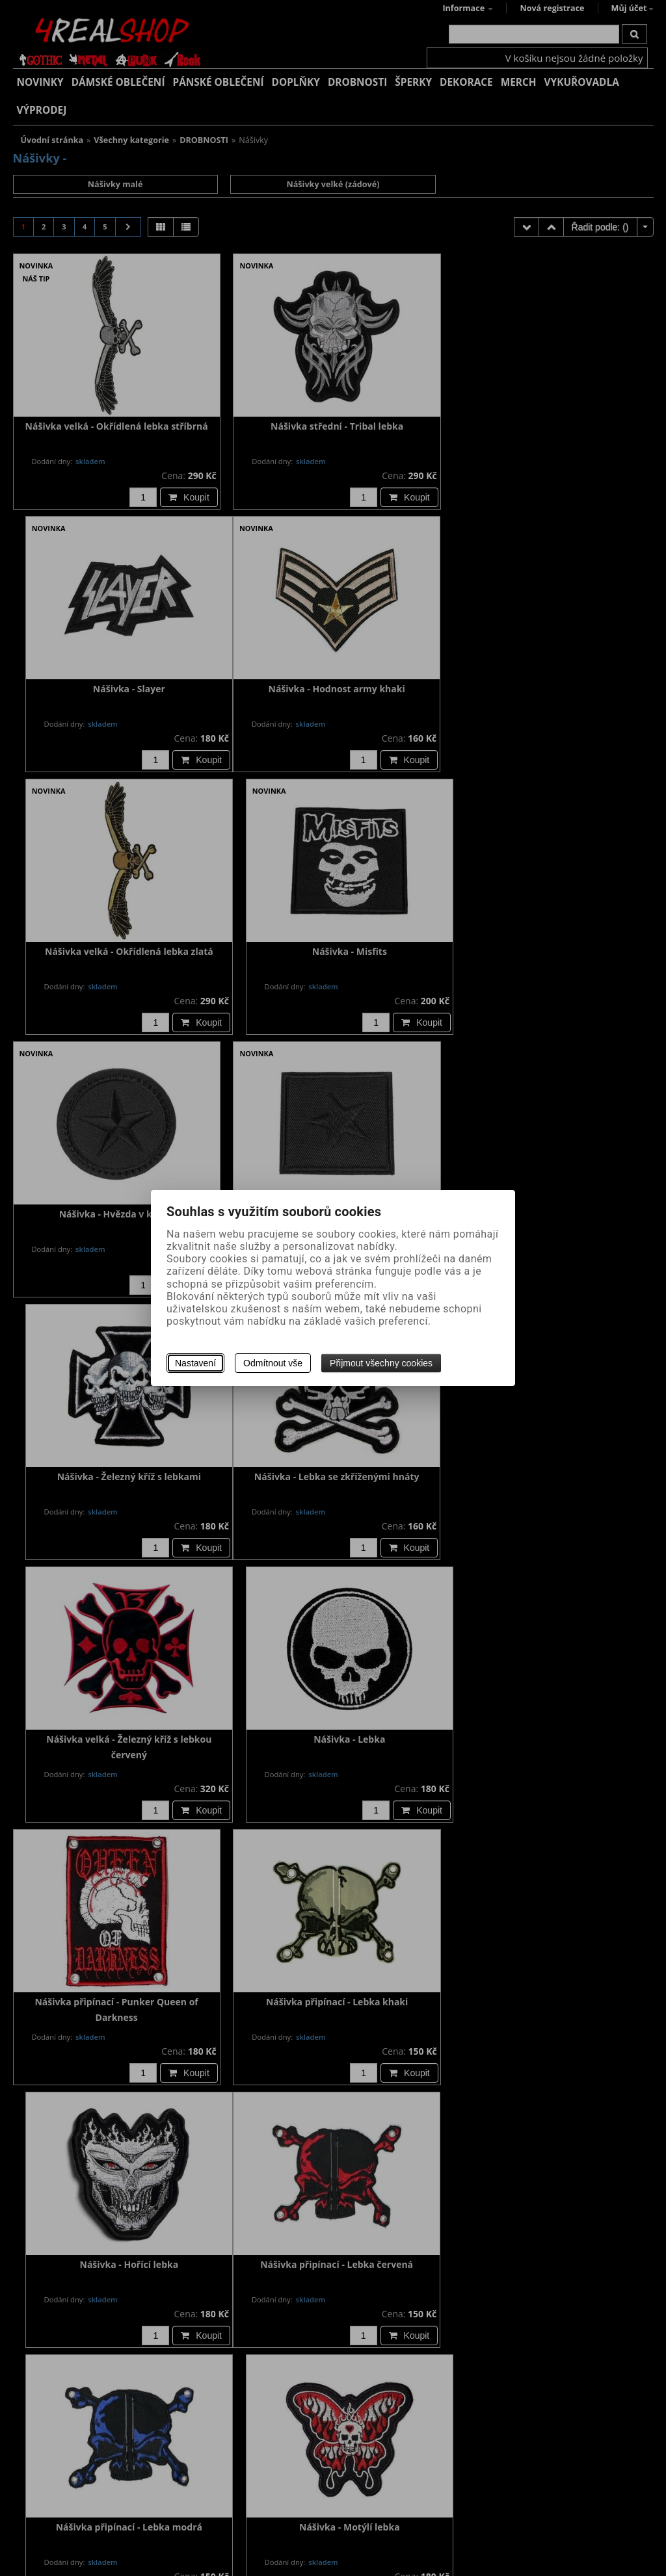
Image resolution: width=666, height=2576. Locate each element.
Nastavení (195, 1363)
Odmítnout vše (272, 1363)
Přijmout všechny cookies (381, 1363)
